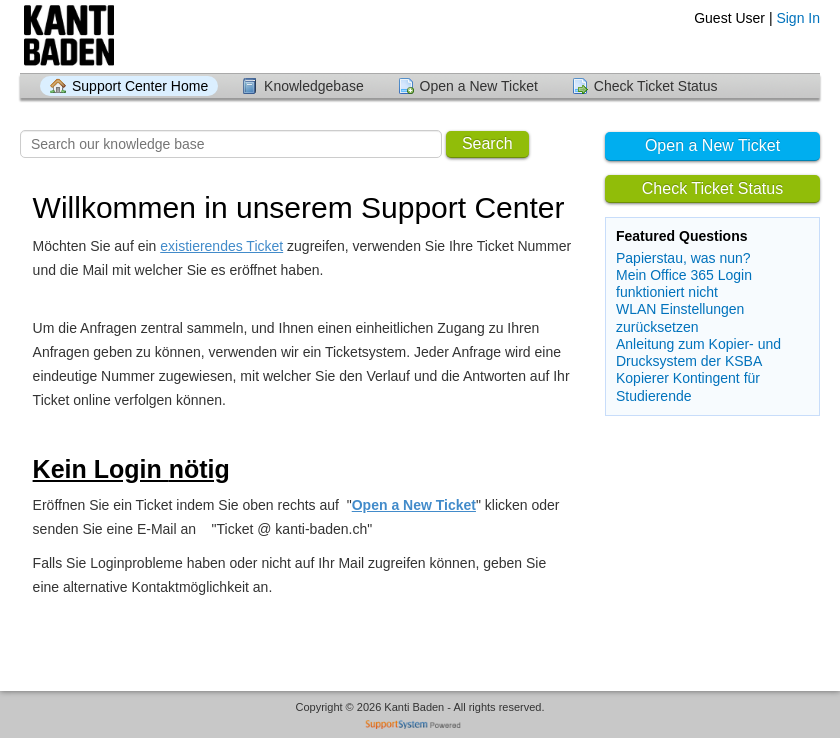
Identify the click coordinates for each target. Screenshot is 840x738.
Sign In (798, 18)
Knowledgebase (314, 86)
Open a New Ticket (479, 86)
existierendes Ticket (221, 246)
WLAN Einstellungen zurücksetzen (680, 317)
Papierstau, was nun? (683, 258)
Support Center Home (140, 86)
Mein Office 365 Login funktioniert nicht (684, 283)
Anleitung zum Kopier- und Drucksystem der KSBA (698, 352)
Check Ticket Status (656, 86)
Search (487, 143)
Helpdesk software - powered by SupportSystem (420, 726)
